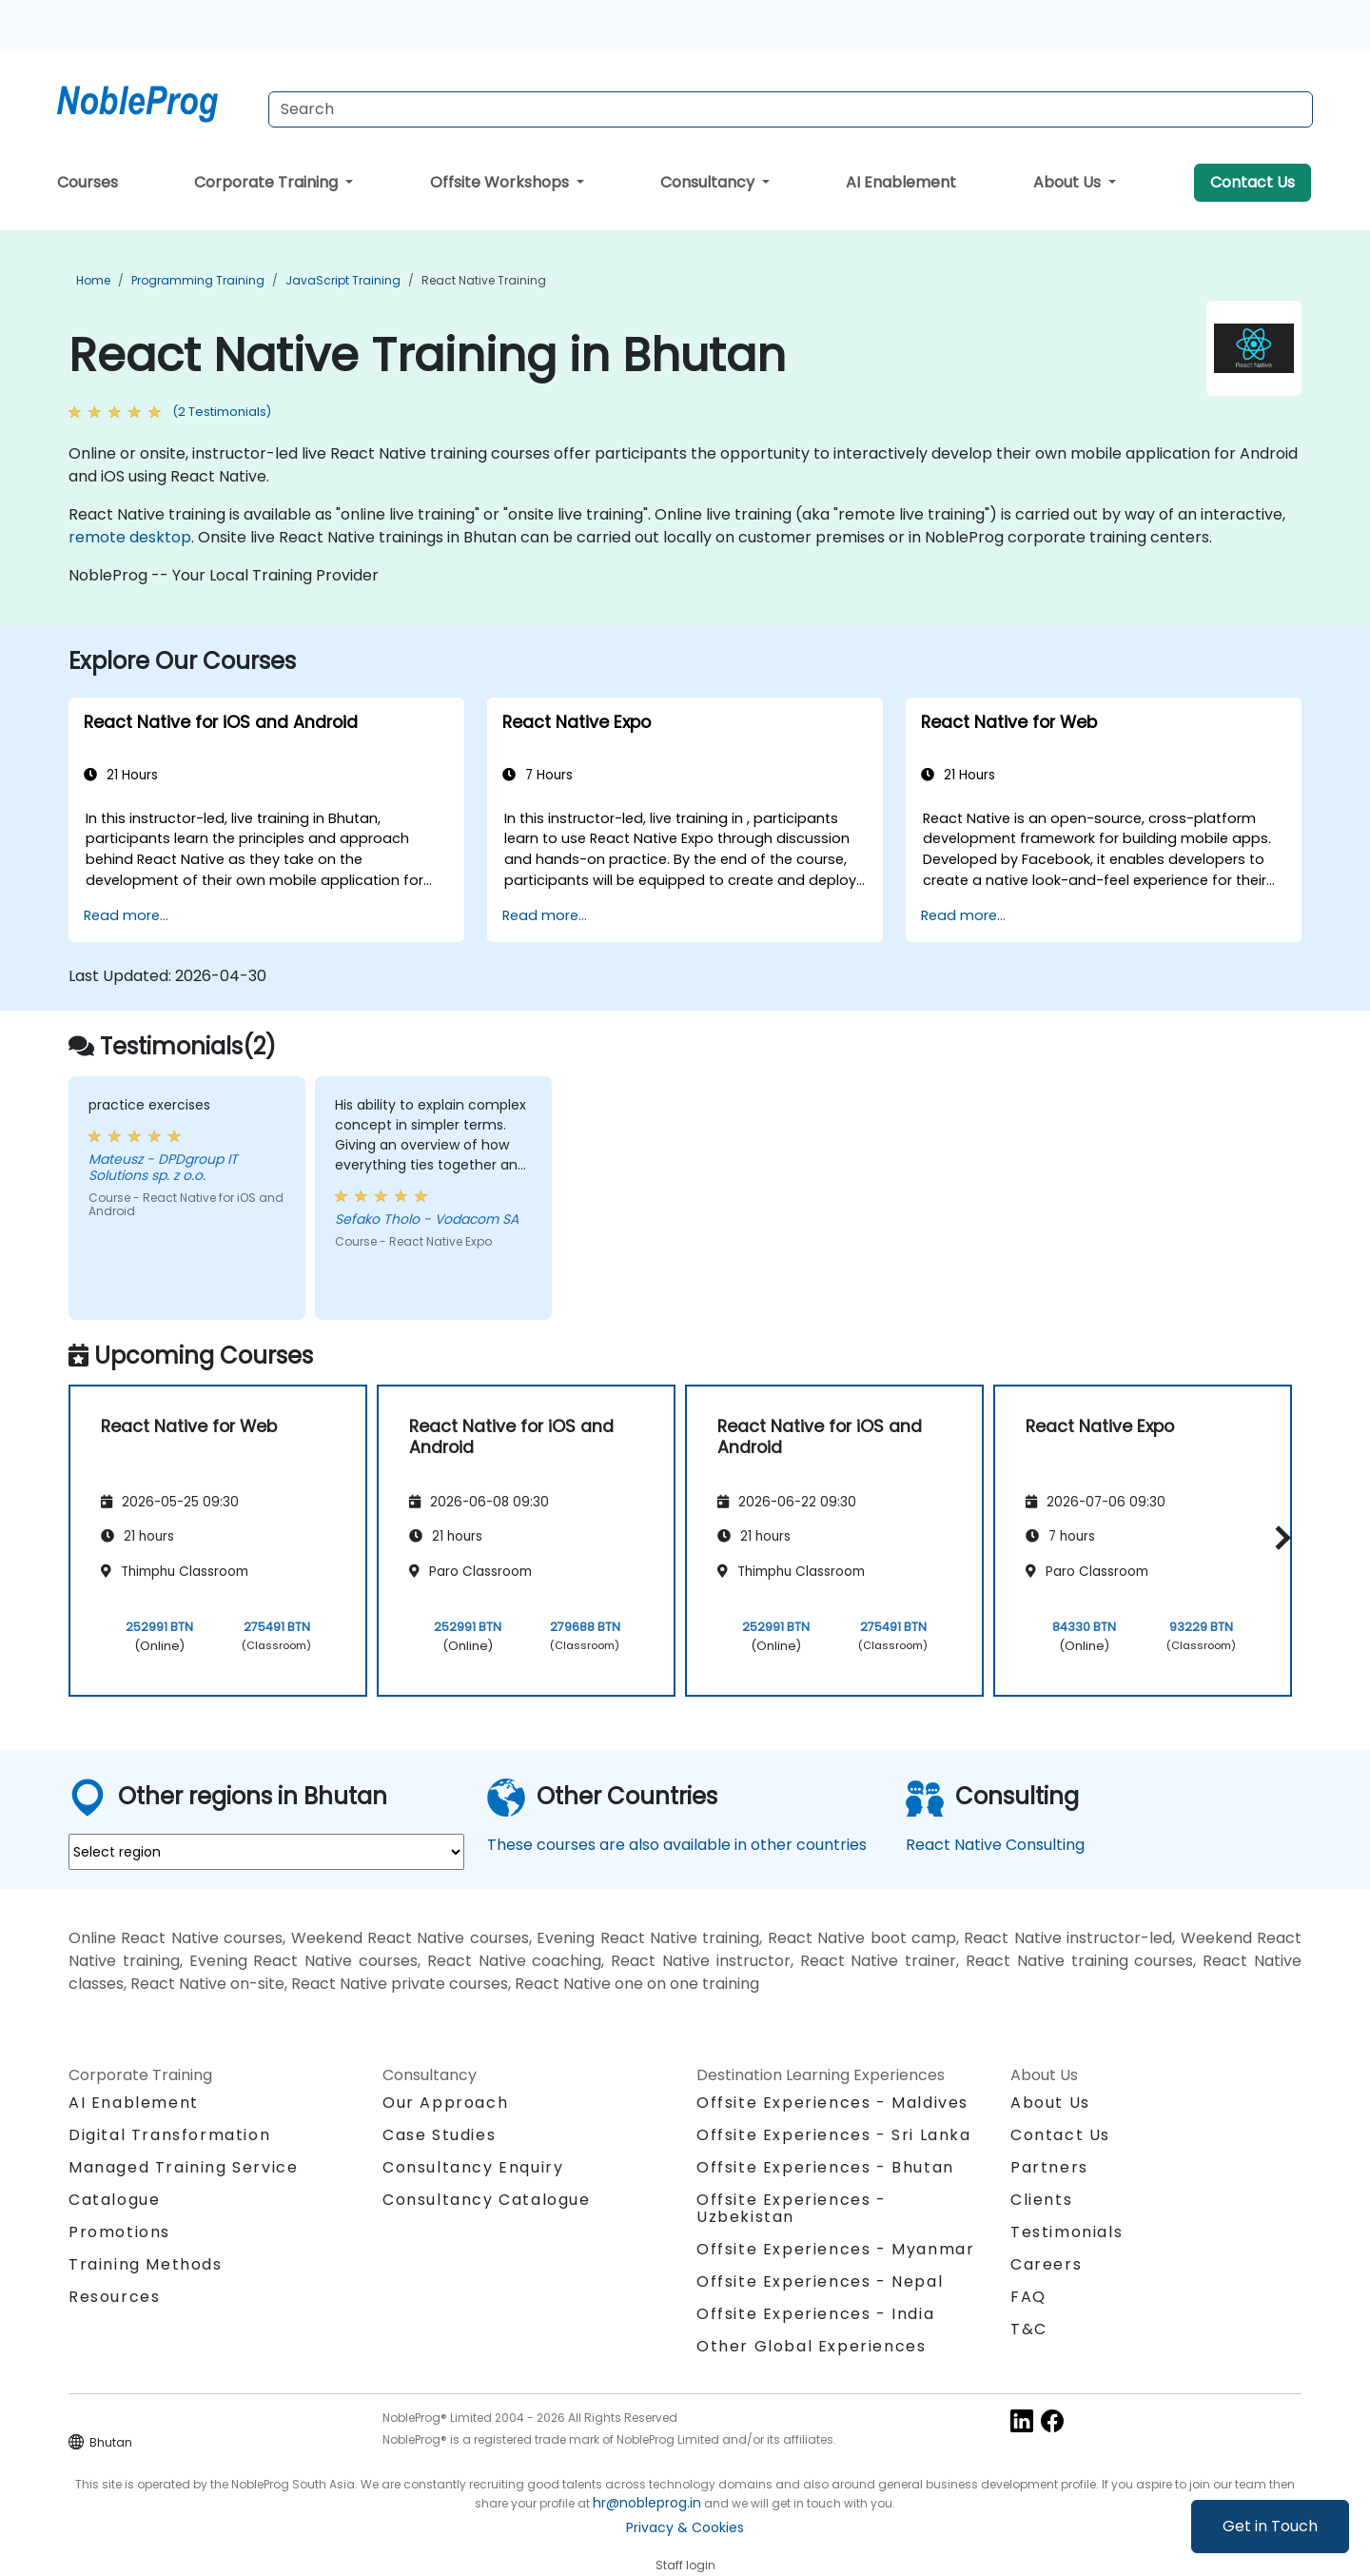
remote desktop (129, 537)
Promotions (119, 2232)
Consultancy (709, 182)
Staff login (685, 2565)
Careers (1046, 2264)
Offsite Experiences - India (815, 2314)
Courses (87, 182)
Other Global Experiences (811, 2346)
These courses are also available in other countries (677, 1845)
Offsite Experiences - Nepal (819, 2281)
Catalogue (114, 2200)
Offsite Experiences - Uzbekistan (791, 2208)
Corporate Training (268, 182)
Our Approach (445, 2103)
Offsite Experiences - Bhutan (825, 2167)
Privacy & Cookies (685, 2527)
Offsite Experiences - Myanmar (835, 2249)
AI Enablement (901, 182)
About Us (1069, 182)
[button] (1278, 1537)
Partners (1049, 2167)
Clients (1041, 2200)
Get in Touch (1270, 2526)
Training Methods (145, 2264)
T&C (1028, 2329)
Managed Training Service (183, 2167)
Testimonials (1066, 2232)
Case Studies (439, 2135)
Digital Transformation (169, 2135)
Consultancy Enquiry (472, 2167)
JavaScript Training (343, 280)
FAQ (1028, 2297)
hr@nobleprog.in (647, 2502)
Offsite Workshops (501, 182)
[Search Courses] (790, 109)
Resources (114, 2297)
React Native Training (483, 280)
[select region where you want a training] (266, 1852)
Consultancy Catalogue (486, 2200)
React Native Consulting (995, 1845)
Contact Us (1252, 182)
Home (93, 280)
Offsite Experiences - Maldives (832, 2103)
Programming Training (197, 280)
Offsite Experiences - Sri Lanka (833, 2135)
